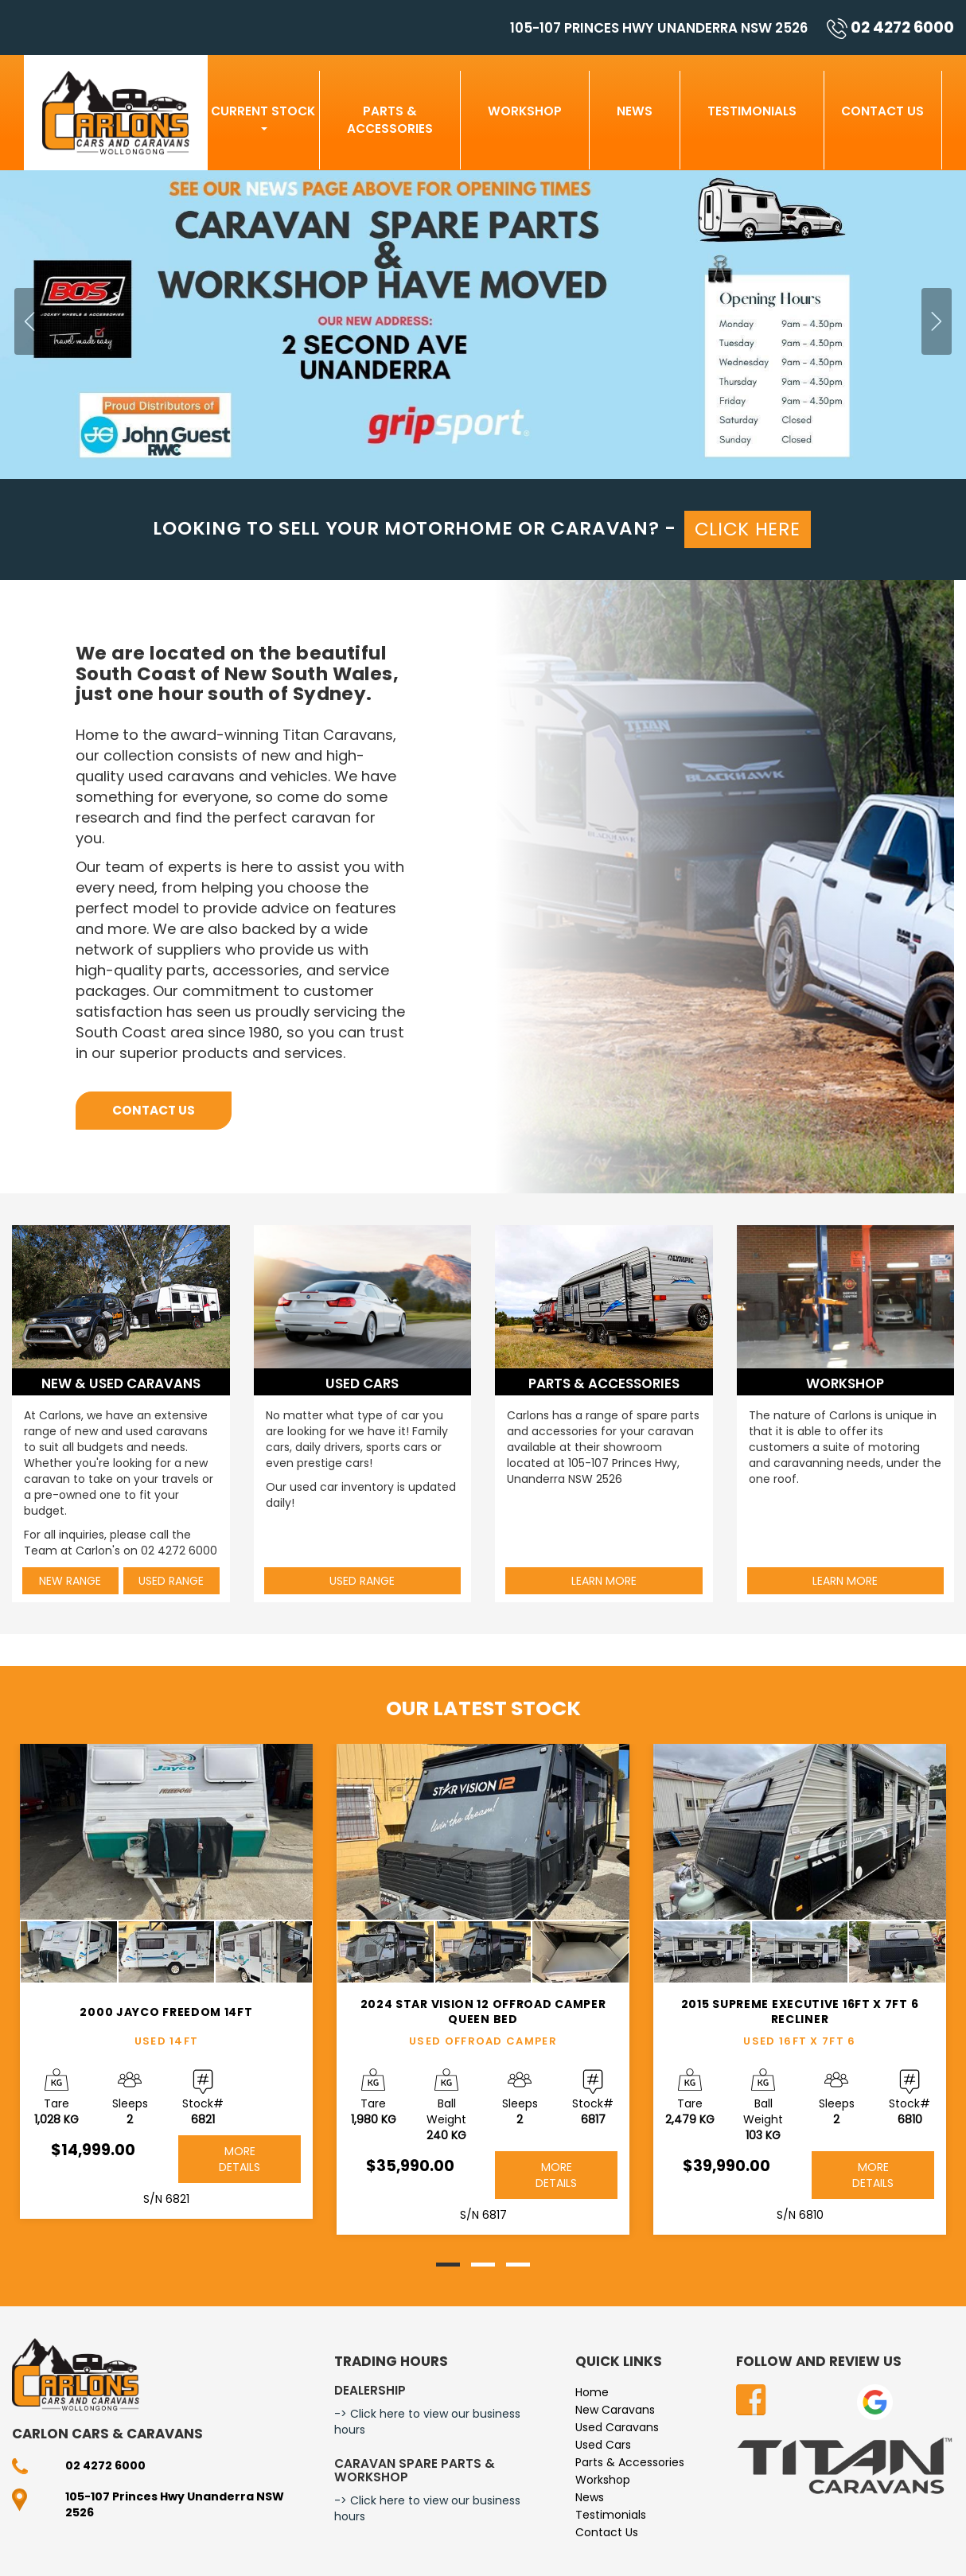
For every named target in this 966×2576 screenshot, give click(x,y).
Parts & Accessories (390, 120)
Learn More (604, 1581)
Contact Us (882, 111)
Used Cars (603, 2445)
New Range (70, 1581)
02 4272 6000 (890, 27)
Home (592, 2392)
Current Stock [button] (263, 117)
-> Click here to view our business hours (427, 2422)
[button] (72, 324)
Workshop (525, 111)
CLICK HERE (747, 529)
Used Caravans (617, 2427)
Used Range (171, 1581)
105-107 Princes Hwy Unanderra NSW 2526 (659, 27)
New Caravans (615, 2410)
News (634, 111)
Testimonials (752, 111)
